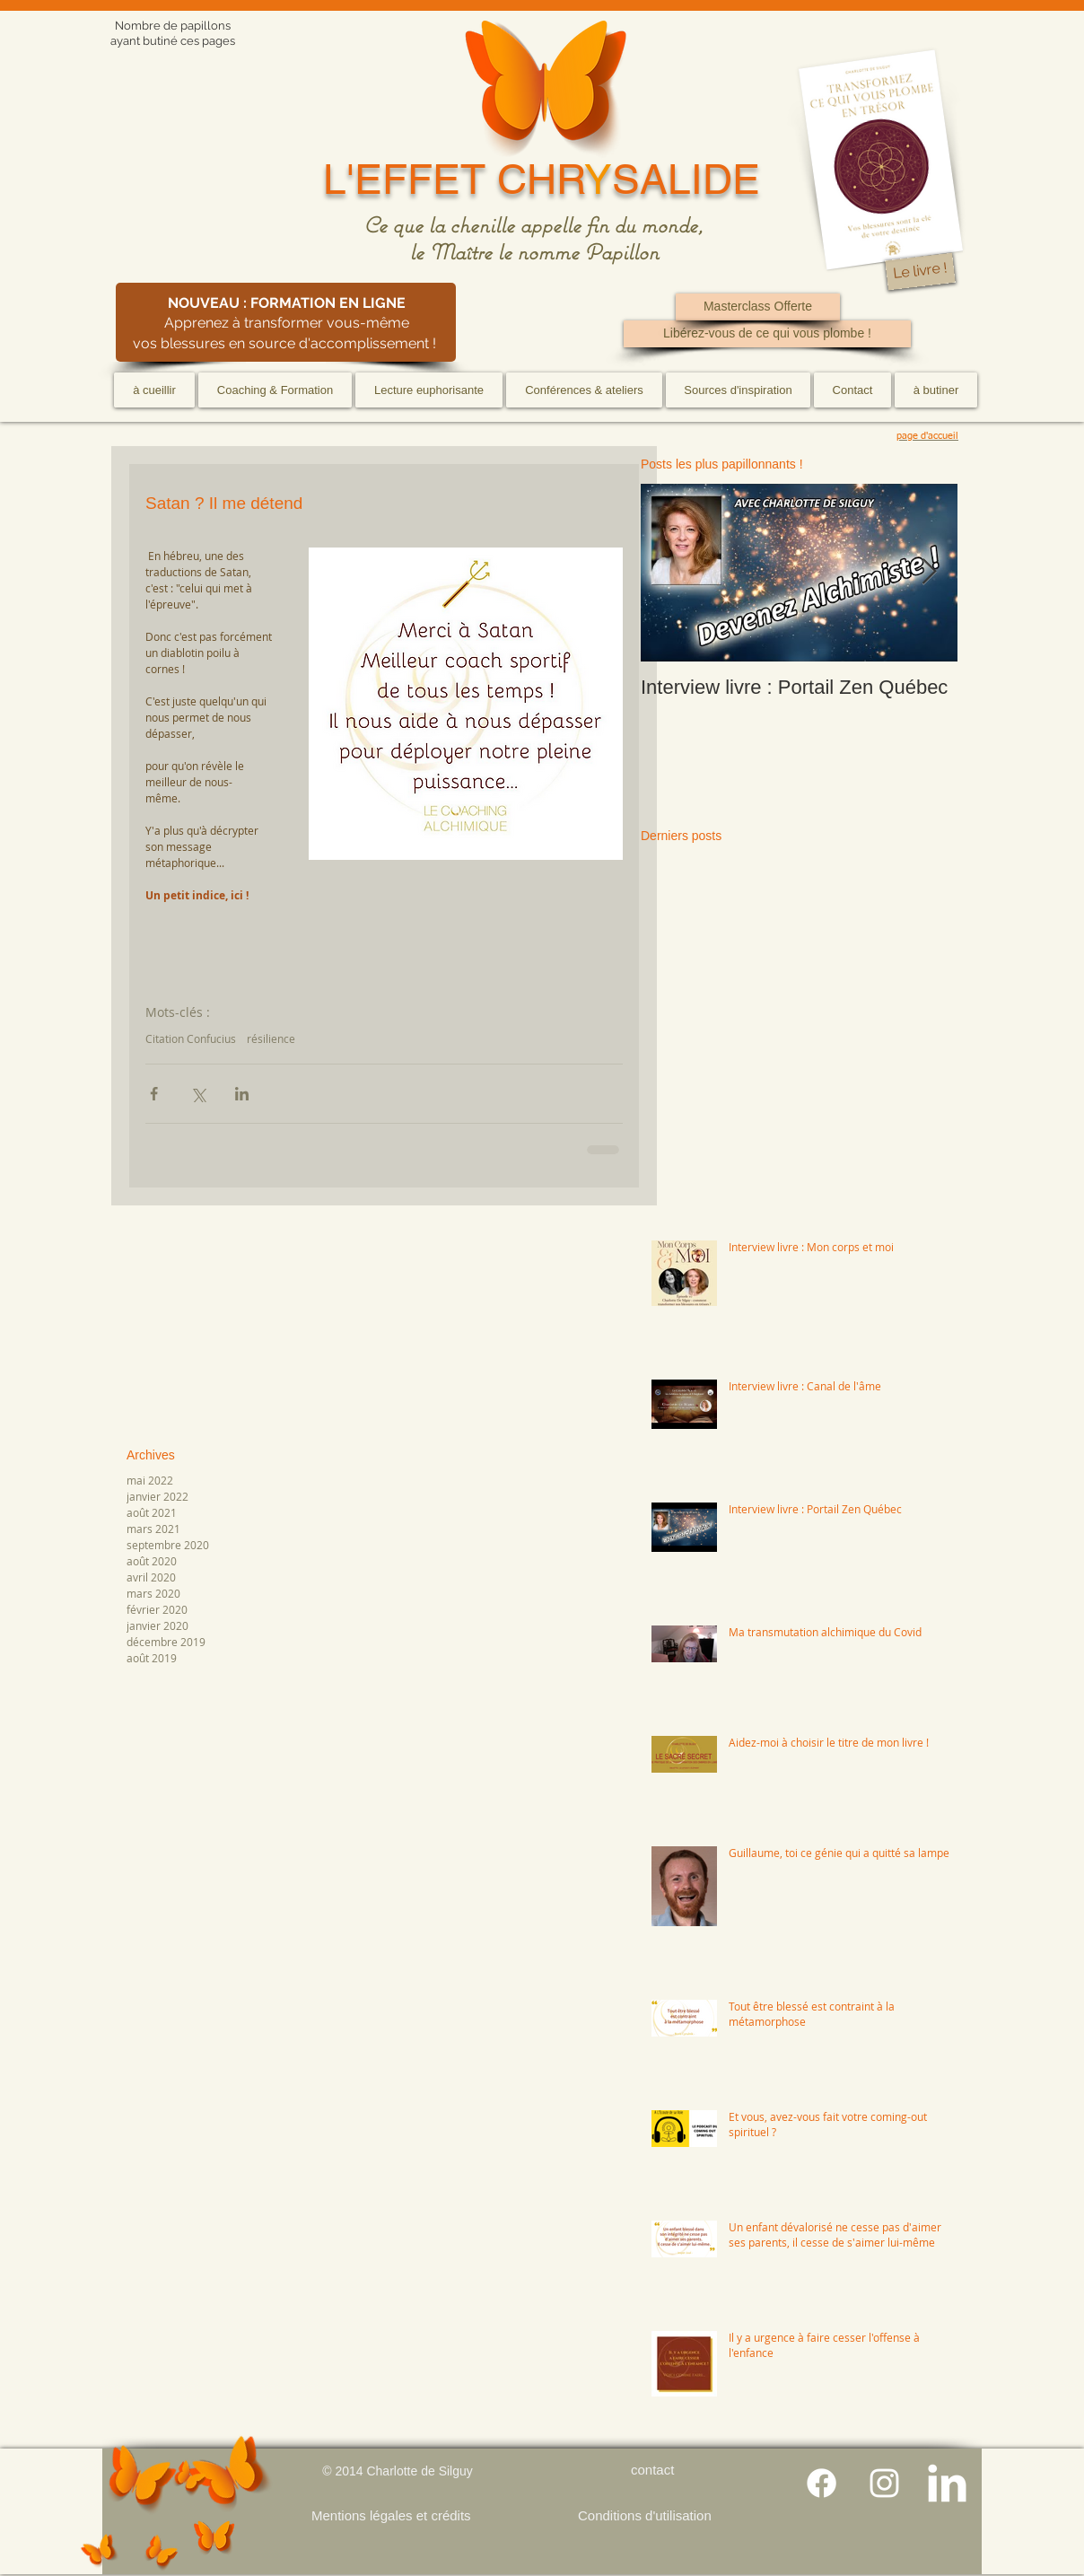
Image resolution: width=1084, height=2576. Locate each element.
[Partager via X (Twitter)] (197, 1093)
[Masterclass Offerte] (758, 307)
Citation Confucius (190, 1039)
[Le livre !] (920, 271)
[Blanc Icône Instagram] (884, 2483)
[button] (275, 389)
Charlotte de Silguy (419, 2471)
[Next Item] (929, 573)
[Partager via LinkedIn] (241, 1093)
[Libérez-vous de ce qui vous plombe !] (767, 333)
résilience (271, 1039)
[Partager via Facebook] (153, 1093)
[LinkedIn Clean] (947, 2483)
